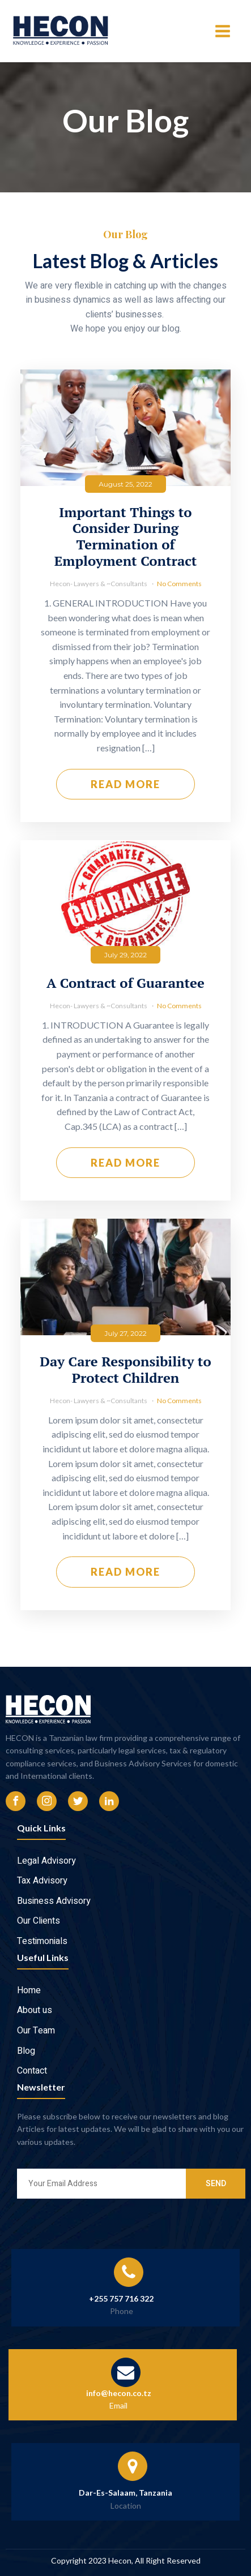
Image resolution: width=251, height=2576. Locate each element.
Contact (32, 2071)
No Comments (179, 587)
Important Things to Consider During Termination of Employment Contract (125, 540)
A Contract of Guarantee (125, 987)
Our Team (36, 2030)
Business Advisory (54, 1901)
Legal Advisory (46, 1861)
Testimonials (42, 1941)
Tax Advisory (42, 1880)
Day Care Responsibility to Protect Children (125, 1374)
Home (29, 1990)
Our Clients (38, 1921)
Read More (125, 788)
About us (34, 2010)
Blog (26, 2051)
